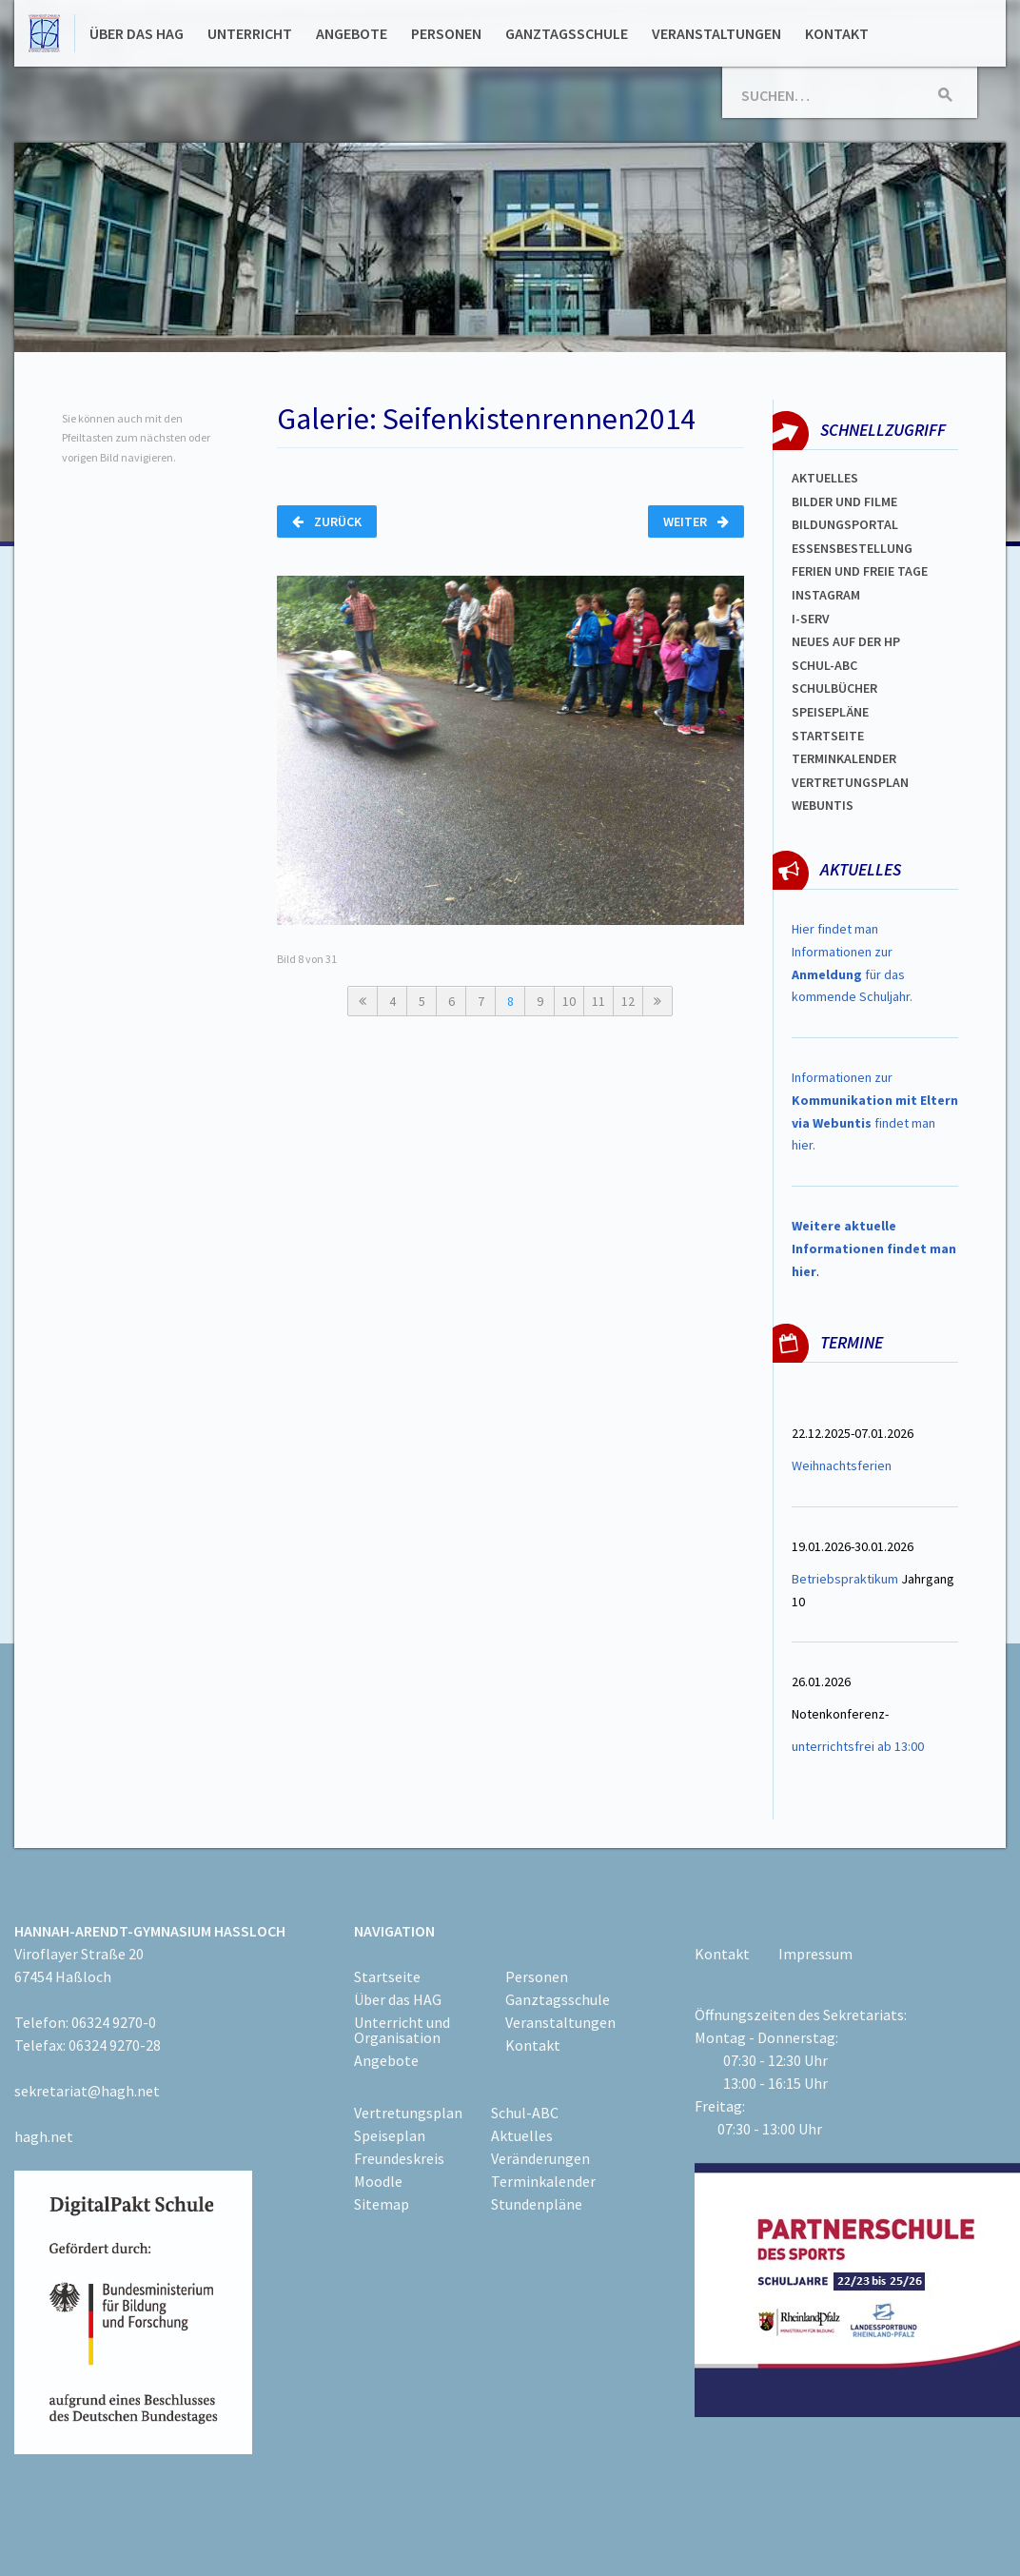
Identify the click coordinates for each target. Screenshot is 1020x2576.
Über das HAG (136, 33)
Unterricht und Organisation (402, 2030)
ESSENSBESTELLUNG (852, 548)
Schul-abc (824, 665)
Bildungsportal (845, 524)
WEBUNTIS (822, 805)
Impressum (815, 1953)
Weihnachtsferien (842, 1465)
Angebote (351, 33)
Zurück (327, 521)
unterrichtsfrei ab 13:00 (858, 1746)
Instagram (826, 594)
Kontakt (837, 33)
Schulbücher (834, 688)
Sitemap (381, 2203)
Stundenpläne (536, 2203)
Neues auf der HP (846, 641)
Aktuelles (825, 477)
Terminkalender (844, 758)
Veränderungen (540, 2158)
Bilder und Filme (844, 501)
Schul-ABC (525, 2112)
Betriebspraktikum (845, 1578)
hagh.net (43, 2136)
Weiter (696, 521)
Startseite (828, 735)
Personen (446, 33)
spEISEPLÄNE (830, 711)
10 (569, 1001)
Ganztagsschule (566, 33)
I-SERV (811, 618)
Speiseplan (389, 2135)
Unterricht (249, 33)
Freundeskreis (399, 2158)
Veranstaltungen (716, 33)
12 (628, 1001)
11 (598, 1001)
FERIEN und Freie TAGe (860, 571)
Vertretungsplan (850, 782)
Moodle (378, 2181)
